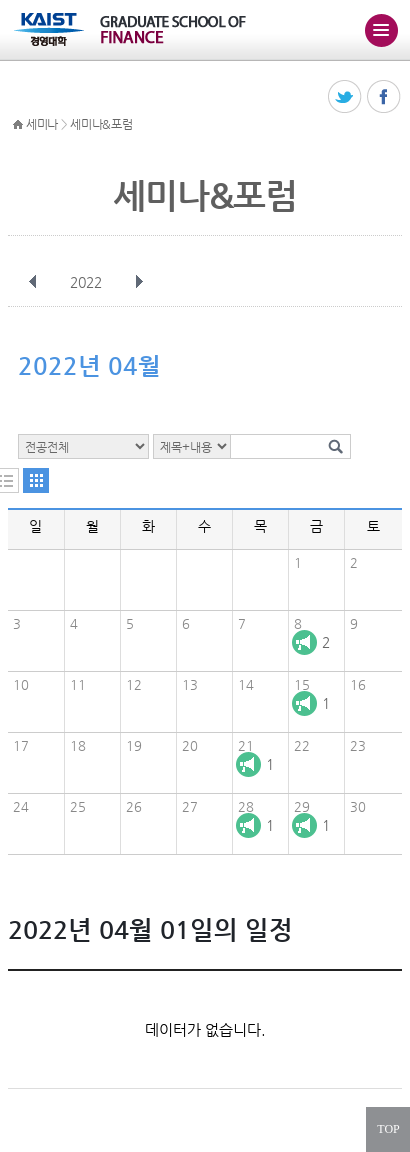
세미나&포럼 (101, 124)
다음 (139, 282)
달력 (36, 480)
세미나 (42, 124)
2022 (88, 282)
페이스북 (384, 97)
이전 (33, 282)
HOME (18, 125)
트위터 (345, 97)
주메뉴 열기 (381, 30)
